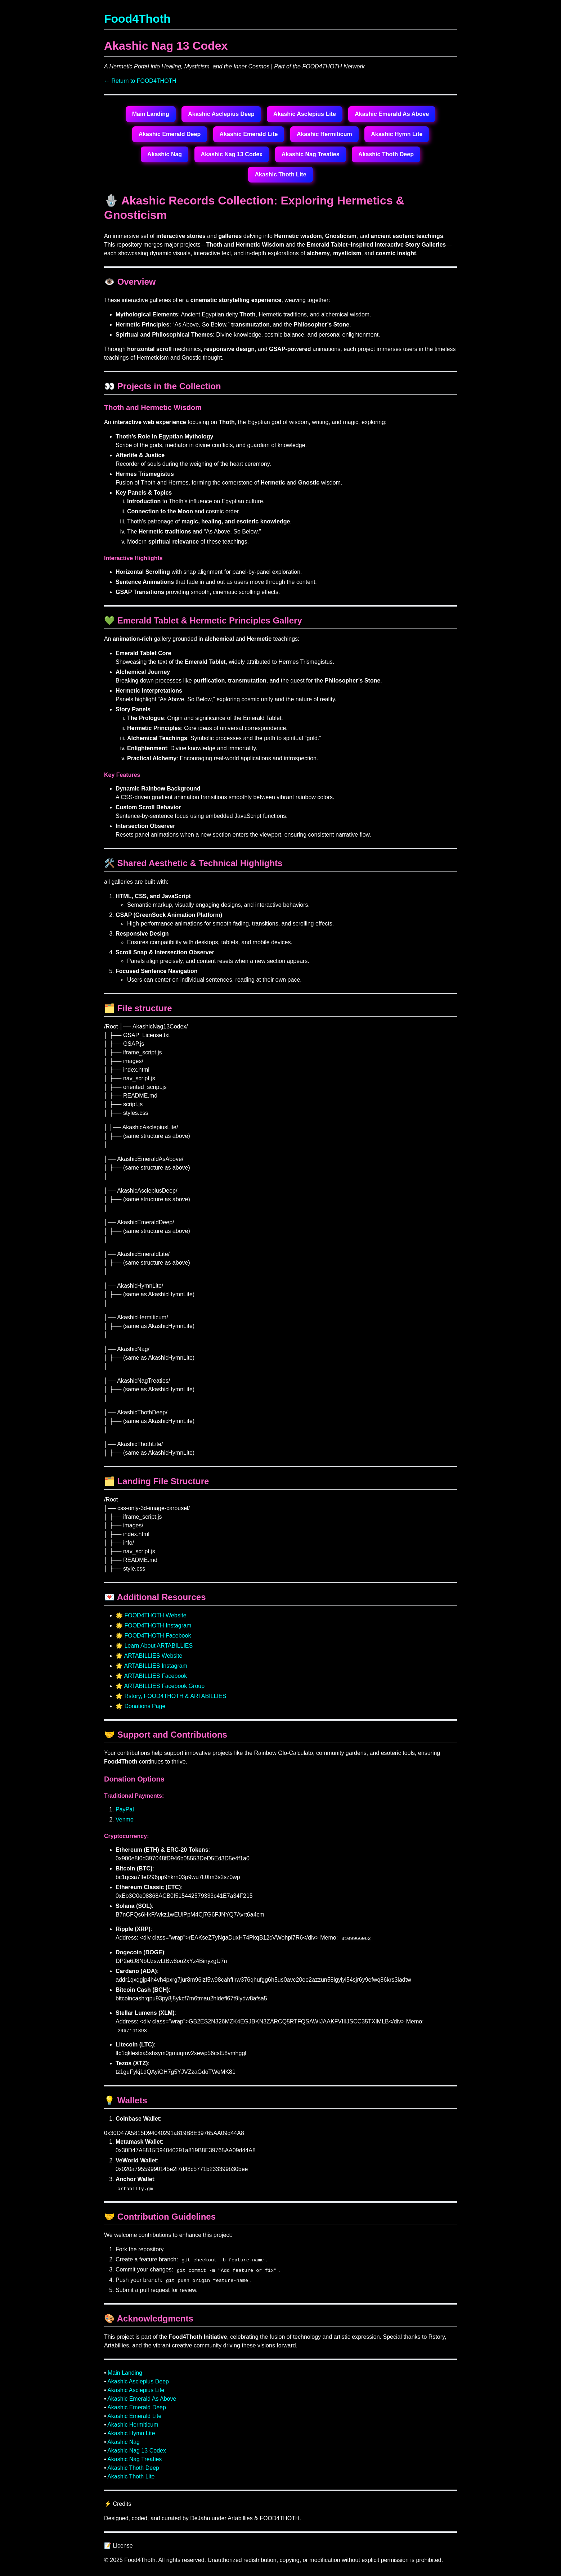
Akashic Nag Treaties (311, 154)
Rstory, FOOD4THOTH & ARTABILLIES (175, 1696)
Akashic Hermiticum (324, 134)
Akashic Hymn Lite (396, 134)
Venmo (125, 1819)
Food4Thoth (137, 18)
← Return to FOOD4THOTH (140, 81)
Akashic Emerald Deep (170, 134)
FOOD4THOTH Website (155, 1615)
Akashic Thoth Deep (386, 154)
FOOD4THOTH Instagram (157, 1625)
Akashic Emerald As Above (392, 114)
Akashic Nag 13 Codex (232, 154)
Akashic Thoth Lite (280, 174)
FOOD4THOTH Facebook (157, 1635)
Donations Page (144, 1706)
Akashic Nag (164, 154)
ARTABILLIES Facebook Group (164, 1686)
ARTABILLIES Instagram (155, 1666)
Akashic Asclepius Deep (221, 114)
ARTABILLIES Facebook (155, 1676)
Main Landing (150, 114)
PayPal (125, 1809)
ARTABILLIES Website (153, 1656)
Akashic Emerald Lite (249, 134)
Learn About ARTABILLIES (158, 1646)
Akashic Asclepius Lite (304, 114)
